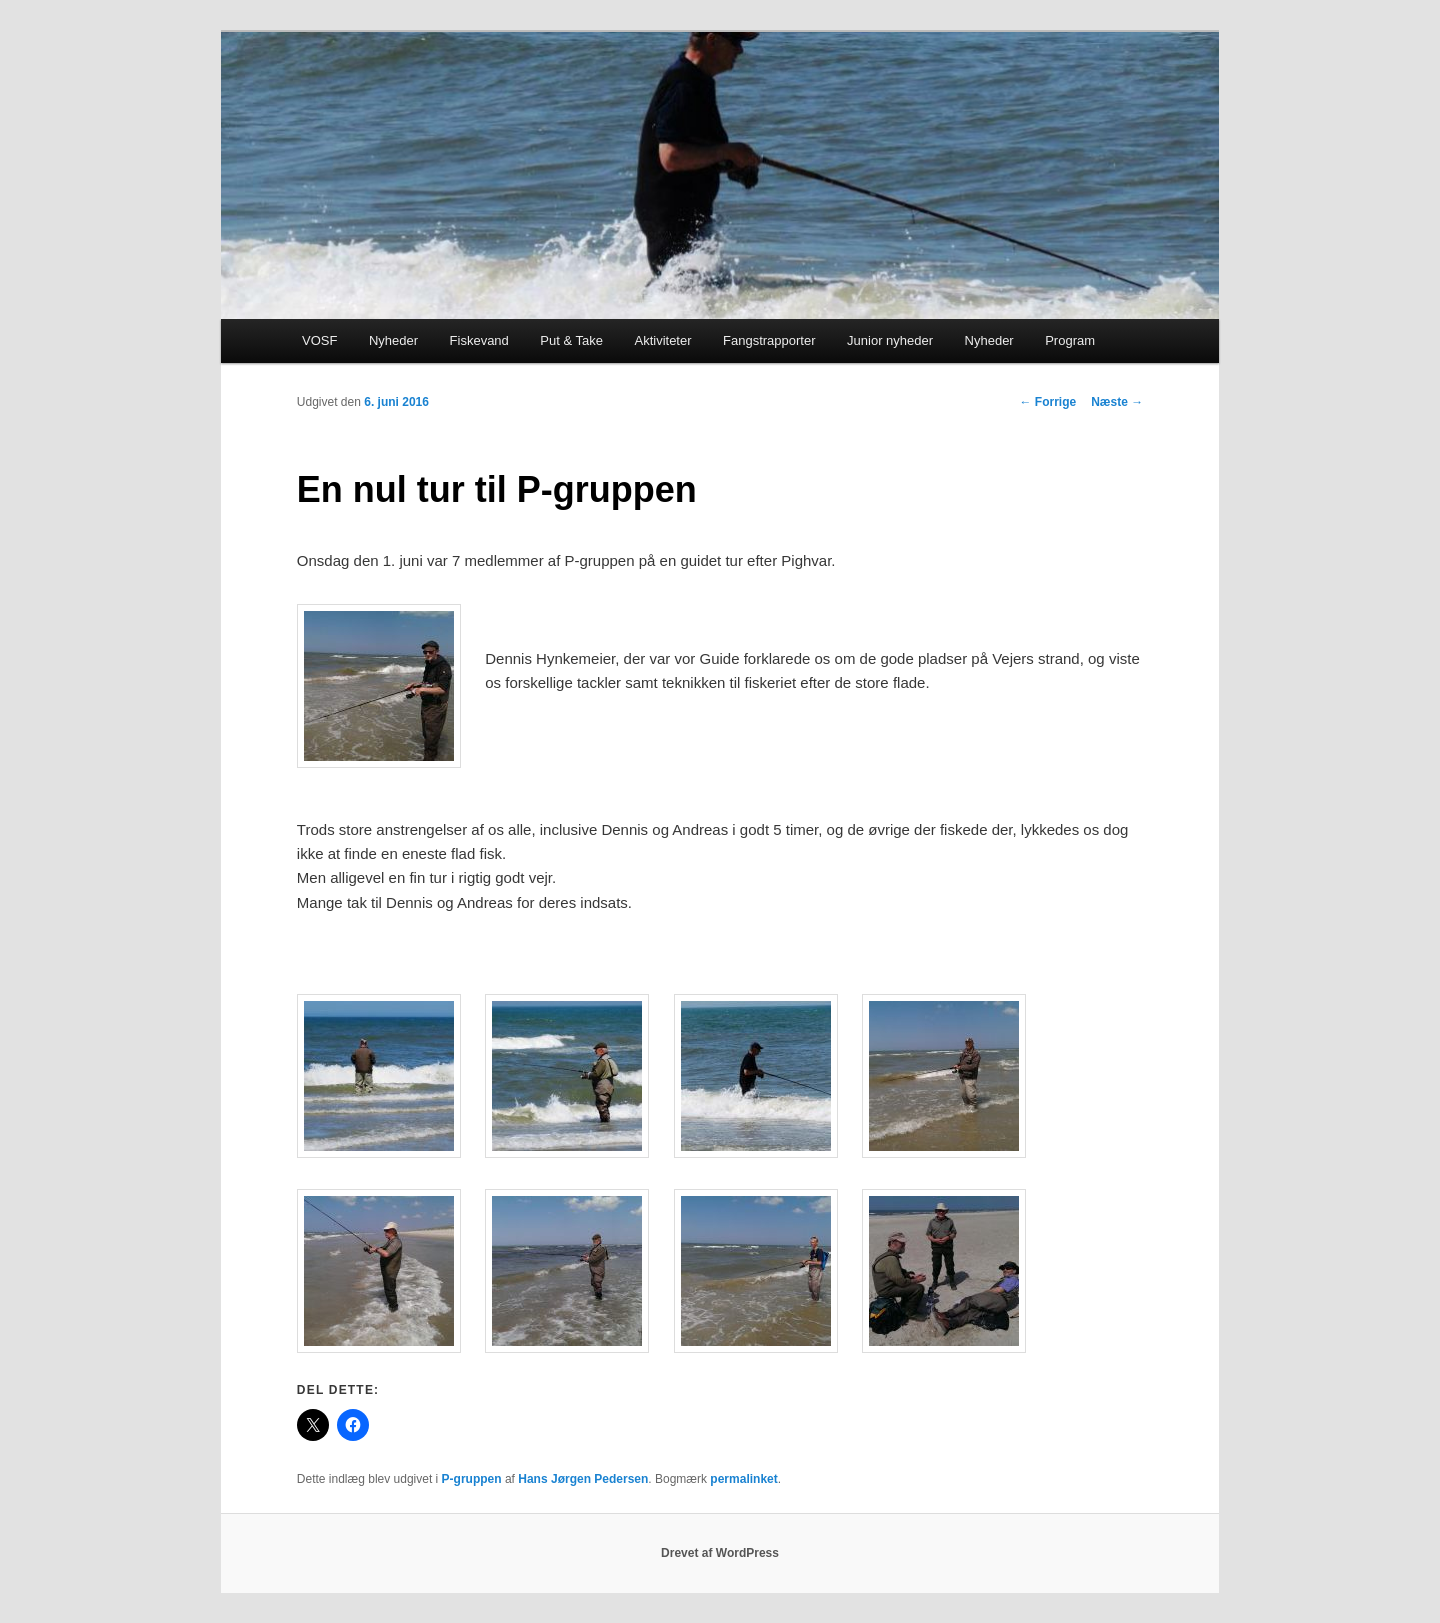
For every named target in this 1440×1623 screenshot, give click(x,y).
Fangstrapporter (769, 340)
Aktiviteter (662, 340)
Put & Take (571, 340)
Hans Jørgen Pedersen (583, 1479)
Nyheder (393, 340)
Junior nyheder (890, 340)
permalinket (743, 1479)
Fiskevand (479, 340)
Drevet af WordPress (720, 1553)
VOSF (319, 340)
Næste (1117, 402)
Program (1070, 340)
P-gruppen (472, 1479)
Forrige (1047, 402)
